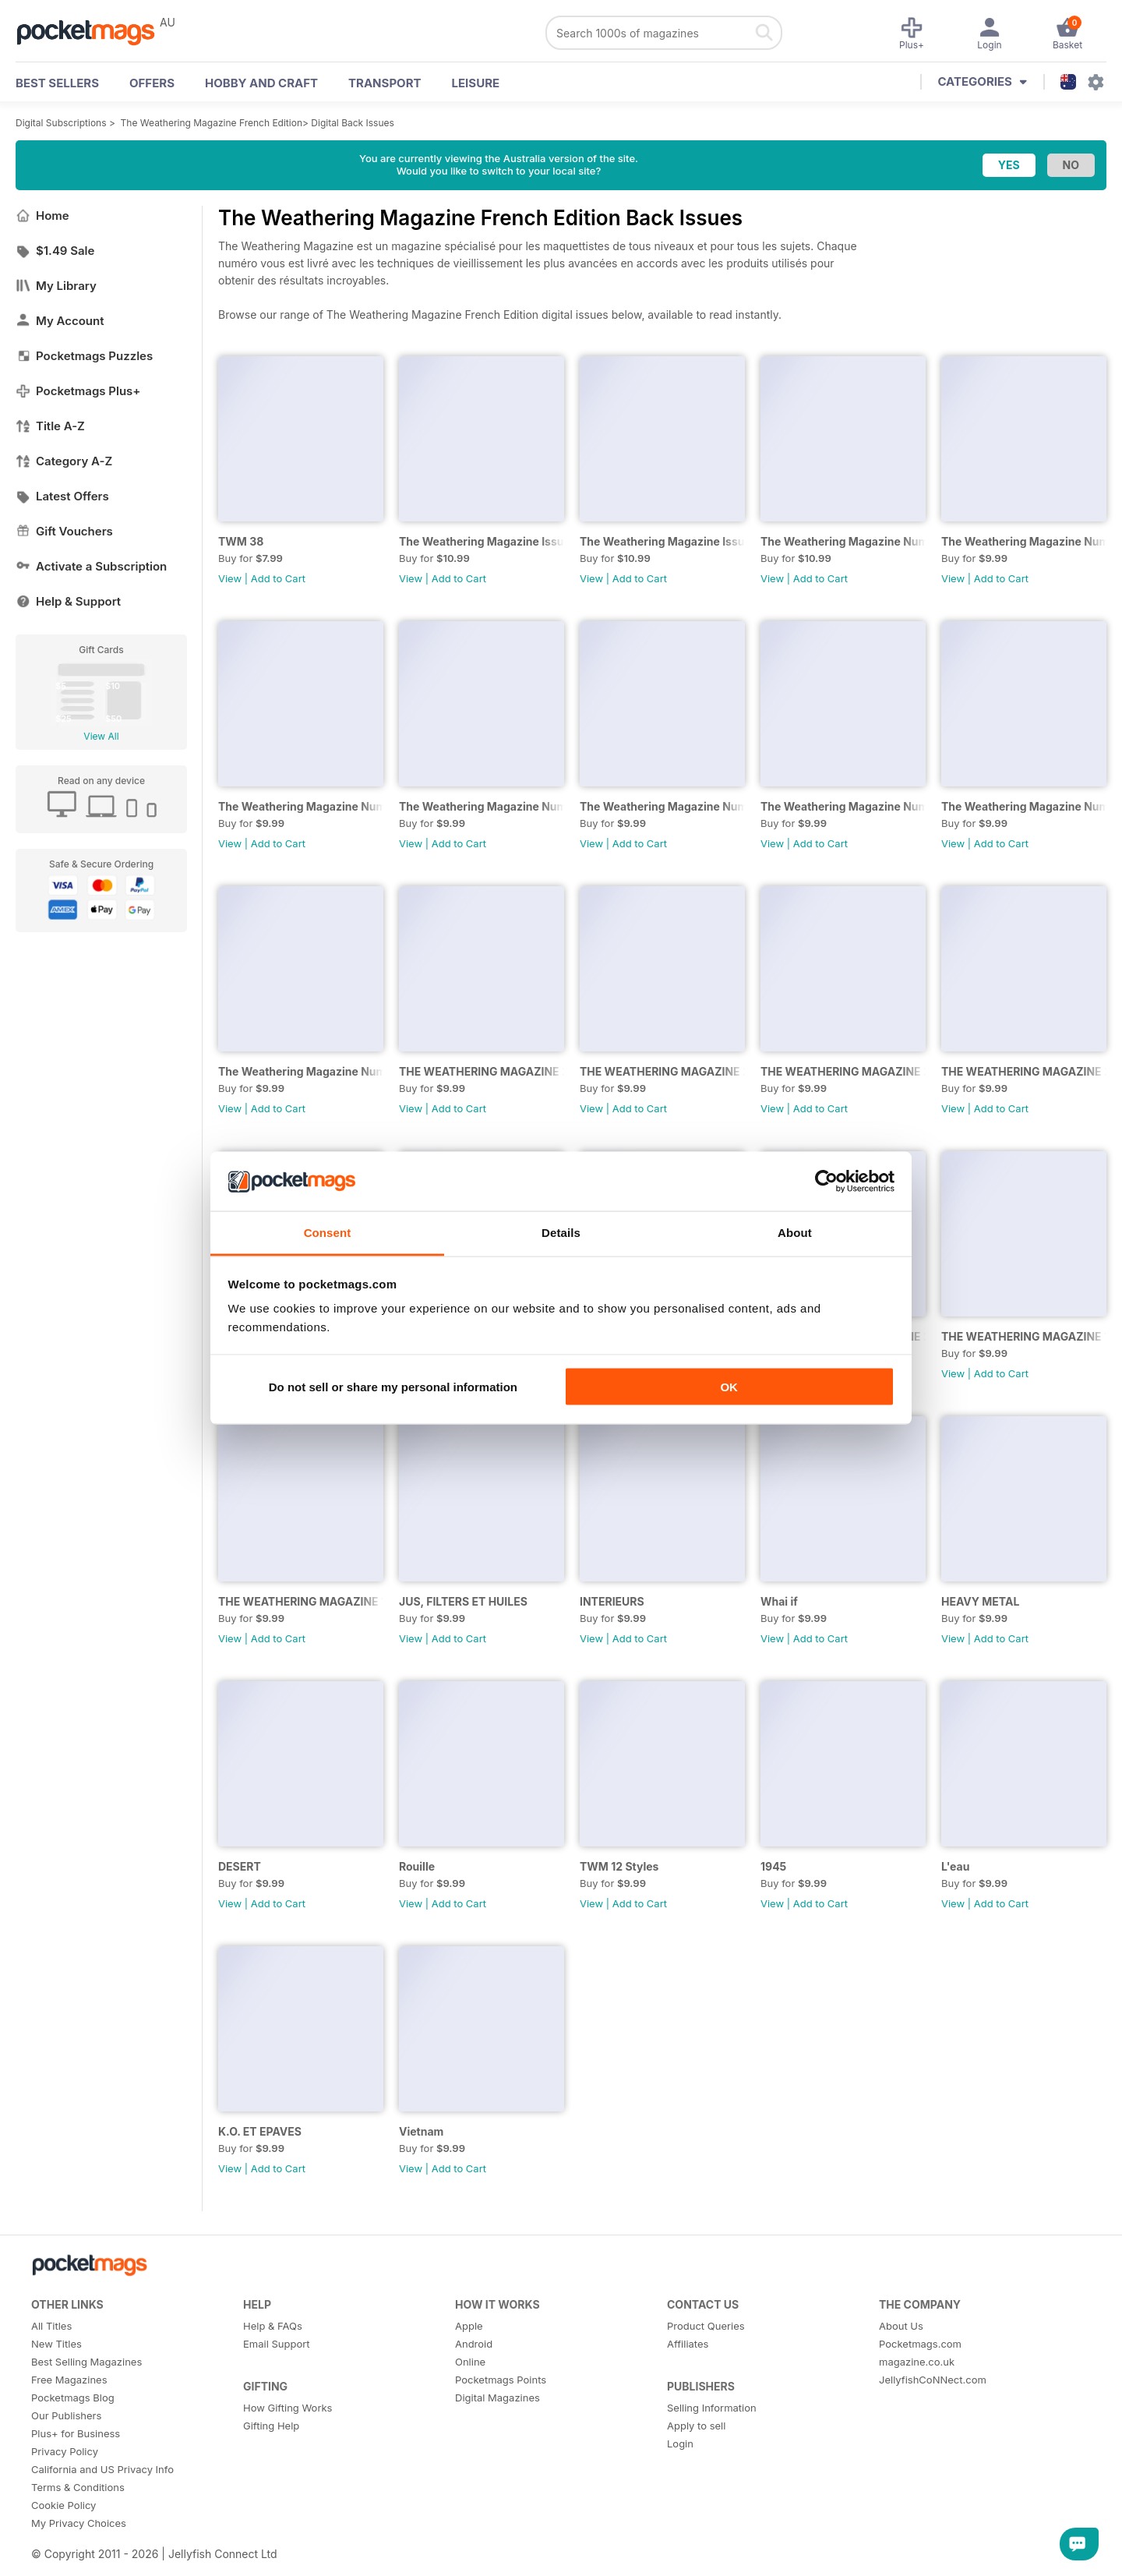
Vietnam (421, 2131)
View (230, 578)
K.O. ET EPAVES (260, 2131)
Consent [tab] (327, 1232)
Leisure (476, 83)
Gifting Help (271, 2425)
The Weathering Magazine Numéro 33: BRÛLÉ (300, 806)
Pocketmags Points (500, 2379)
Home (42, 215)
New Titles (56, 2343)
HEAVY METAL (980, 1601)
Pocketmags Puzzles (84, 355)
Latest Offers (62, 496)
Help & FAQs (272, 2326)
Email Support (276, 2343)
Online (470, 2361)
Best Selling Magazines (86, 2361)
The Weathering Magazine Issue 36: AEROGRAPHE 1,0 (662, 541)
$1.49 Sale (55, 250)
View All (100, 736)
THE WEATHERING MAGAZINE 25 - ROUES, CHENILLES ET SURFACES (843, 1071)
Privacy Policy (64, 2451)
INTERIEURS (612, 1601)
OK (729, 1386)
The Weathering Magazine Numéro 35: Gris (843, 541)
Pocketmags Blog (73, 2397)
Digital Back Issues (352, 123)
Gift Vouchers (64, 531)
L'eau (955, 1866)
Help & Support (68, 601)
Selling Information (712, 2407)
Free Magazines (69, 2379)
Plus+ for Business (75, 2433)
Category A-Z (64, 461)
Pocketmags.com (920, 2343)
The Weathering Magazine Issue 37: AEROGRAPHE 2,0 (481, 541)
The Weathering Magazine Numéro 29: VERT (1023, 806)
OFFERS (152, 83)
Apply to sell (696, 2425)
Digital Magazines (497, 2397)
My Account (60, 320)
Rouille (417, 1866)
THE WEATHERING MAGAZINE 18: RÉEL (300, 1601)
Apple (469, 2326)
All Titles (51, 2326)
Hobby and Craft (261, 83)
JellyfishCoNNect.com (932, 2379)
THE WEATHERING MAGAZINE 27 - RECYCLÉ (481, 1071)
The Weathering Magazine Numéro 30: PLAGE (662, 806)
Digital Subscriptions (61, 123)
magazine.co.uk (916, 2361)
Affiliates (687, 2343)
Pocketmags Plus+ (78, 390)
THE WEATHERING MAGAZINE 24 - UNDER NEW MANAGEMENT (1023, 1071)
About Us (901, 2326)
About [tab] (795, 1232)
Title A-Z (50, 426)
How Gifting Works (287, 2407)
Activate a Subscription (91, 566)
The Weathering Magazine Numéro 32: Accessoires (481, 806)
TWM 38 (240, 541)
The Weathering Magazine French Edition (211, 123)
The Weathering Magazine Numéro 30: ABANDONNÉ (843, 806)
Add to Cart (278, 578)
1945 (773, 1866)
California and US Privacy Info (102, 2469)
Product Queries (706, 2326)
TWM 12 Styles (619, 1866)
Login (680, 2443)
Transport (384, 83)
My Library (56, 285)
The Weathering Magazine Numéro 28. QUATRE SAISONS (300, 1071)
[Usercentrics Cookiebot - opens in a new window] (826, 1181)
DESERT (239, 1866)
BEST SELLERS (57, 83)
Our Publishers (66, 2415)
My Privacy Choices (78, 2523)
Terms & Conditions (78, 2487)
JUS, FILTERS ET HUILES (463, 1601)
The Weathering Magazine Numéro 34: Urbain (1023, 541)
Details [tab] (561, 1232)
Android (473, 2343)
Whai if (779, 1601)
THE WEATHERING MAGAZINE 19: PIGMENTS (1023, 1336)
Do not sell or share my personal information (393, 1386)
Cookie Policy (63, 2505)
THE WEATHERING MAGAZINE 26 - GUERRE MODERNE (662, 1071)
